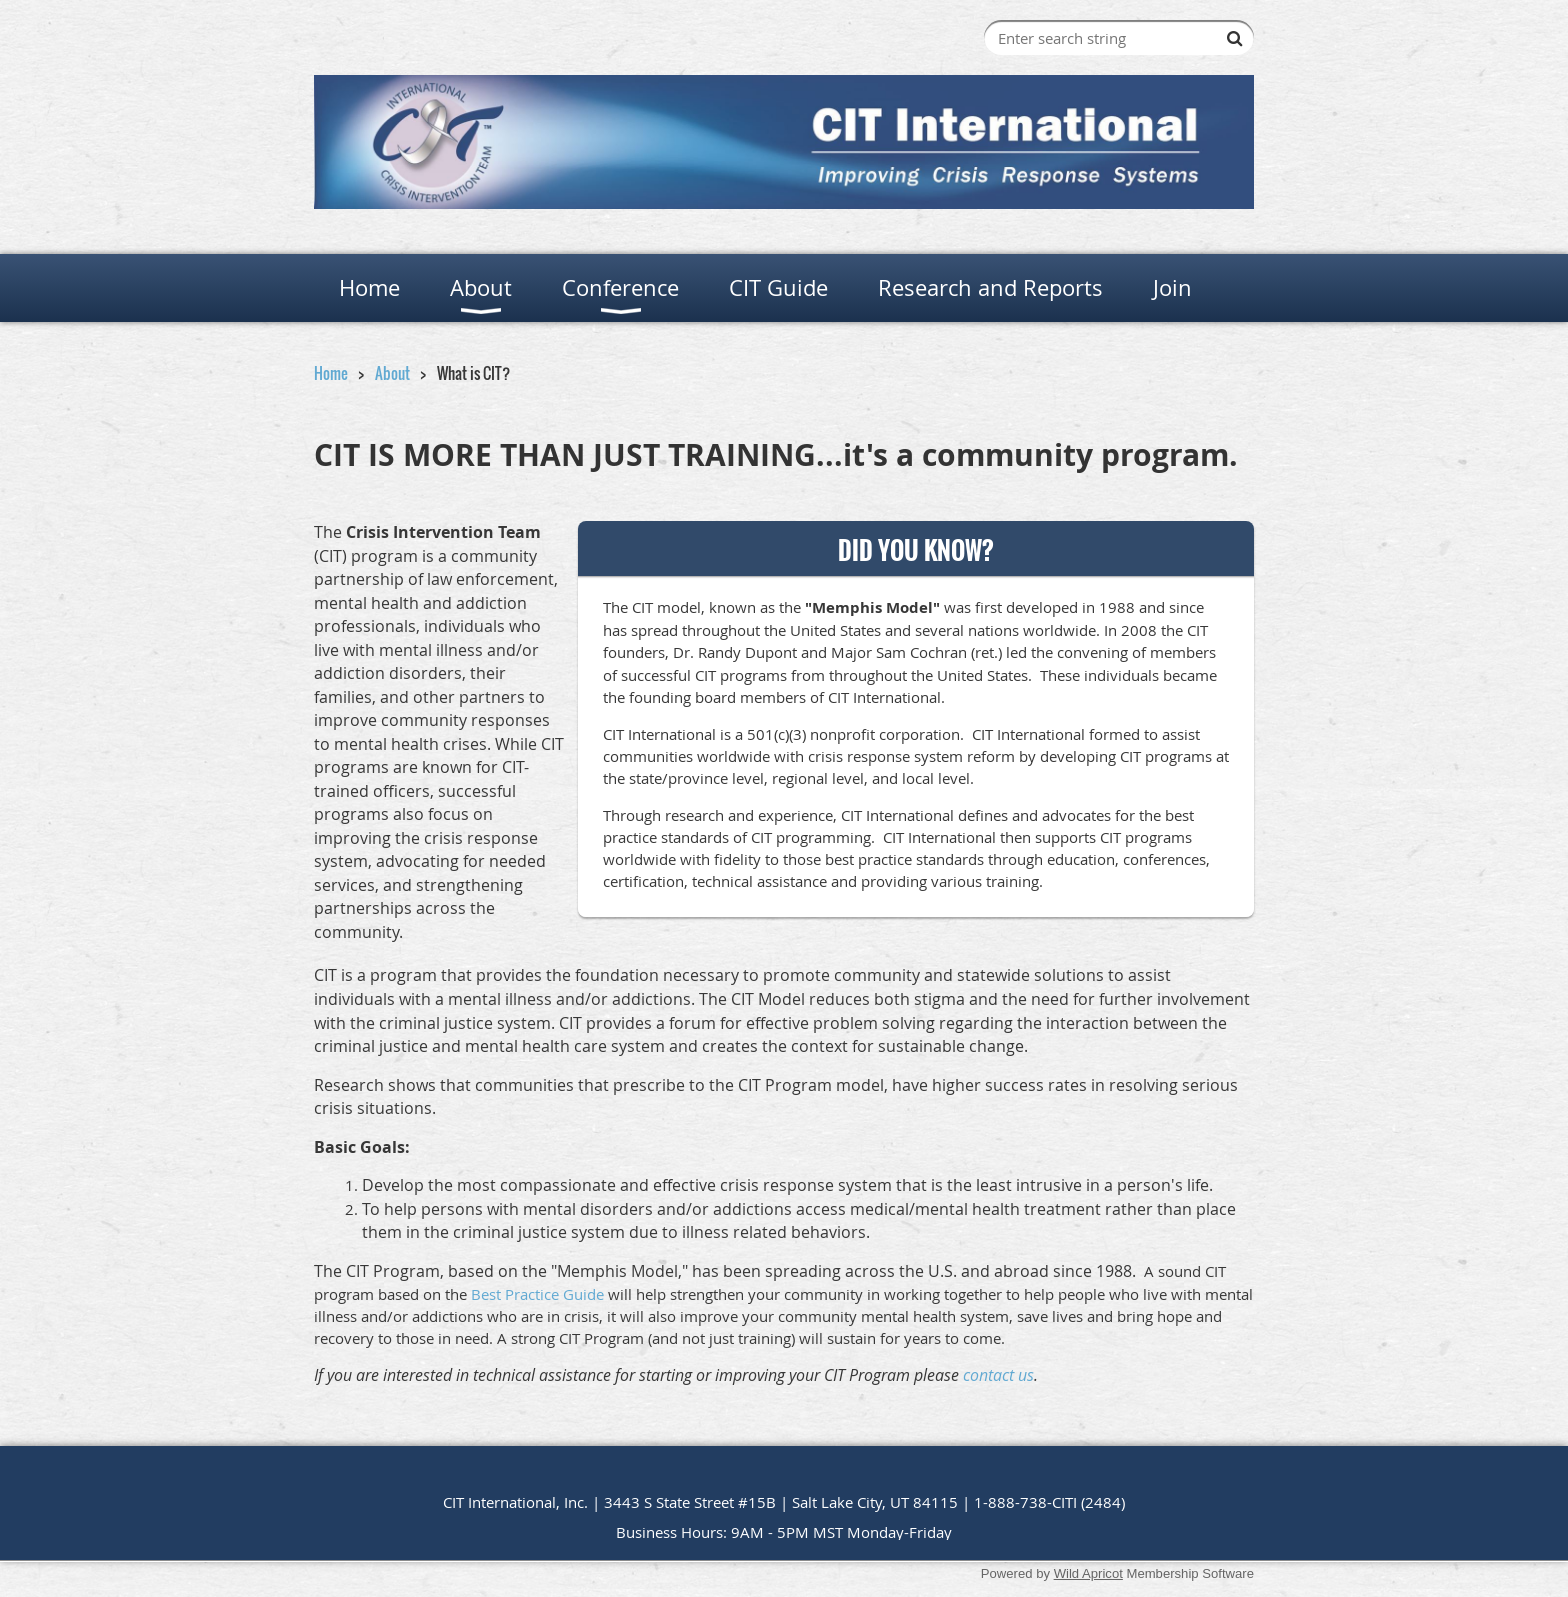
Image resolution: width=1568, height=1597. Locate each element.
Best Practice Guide (537, 1294)
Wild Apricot (1088, 1573)
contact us (998, 1375)
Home (331, 373)
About (392, 373)
